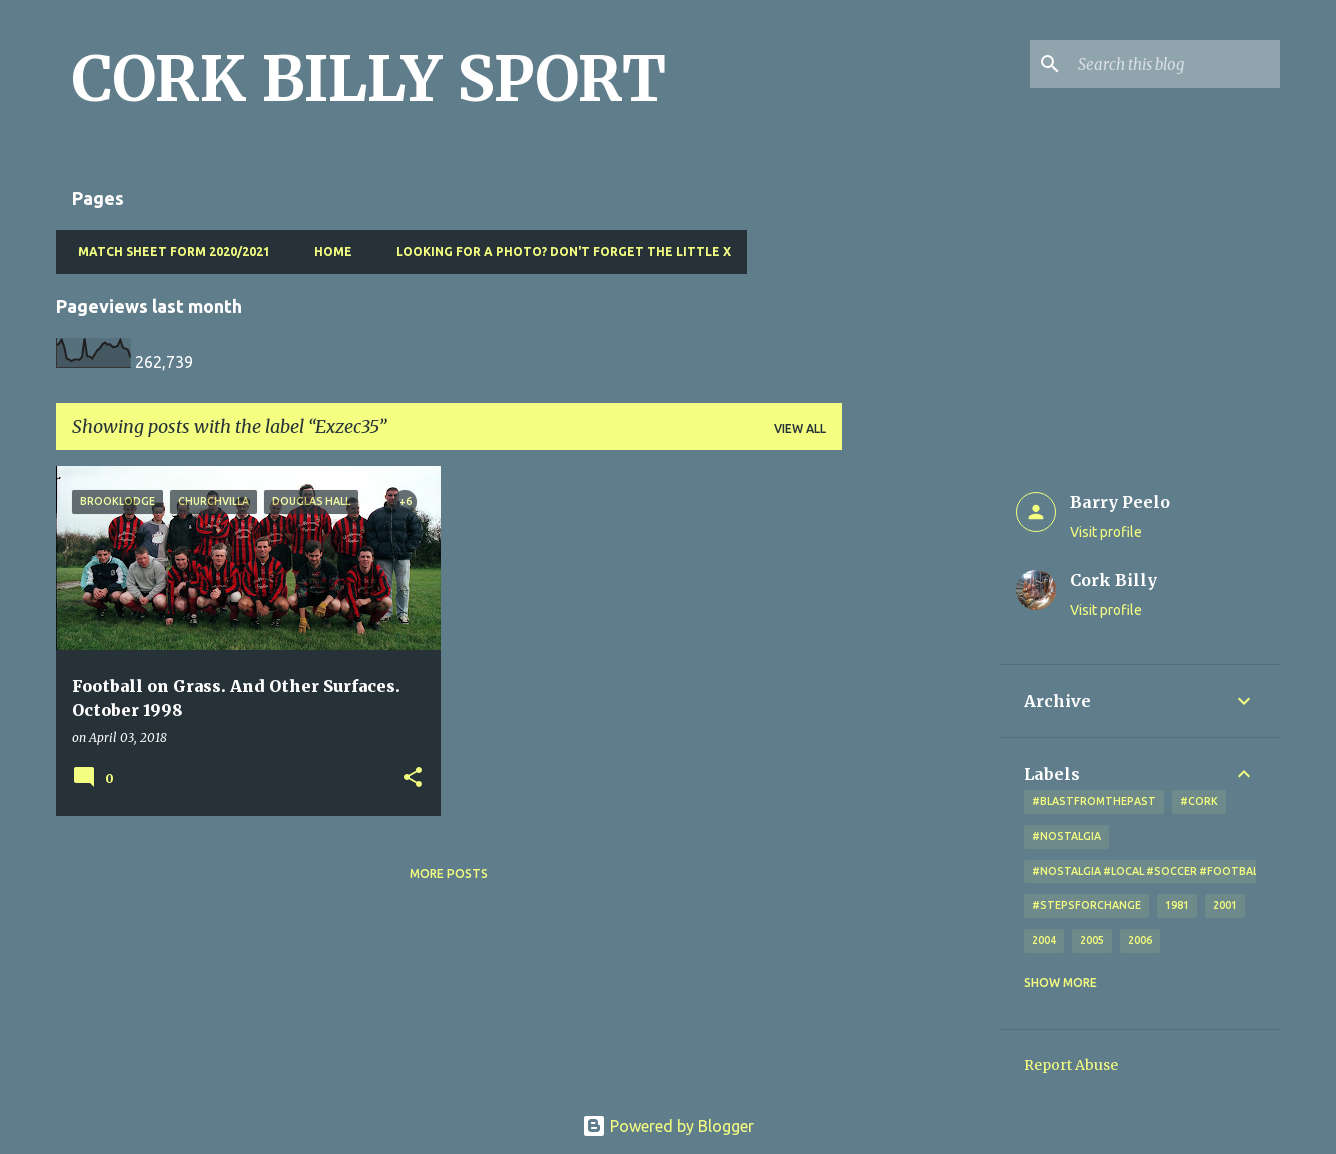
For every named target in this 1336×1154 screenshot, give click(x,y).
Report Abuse (1071, 1065)
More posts (449, 873)
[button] (413, 778)
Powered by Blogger (668, 1126)
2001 (1225, 905)
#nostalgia (1066, 836)
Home (327, 251)
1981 (1177, 905)
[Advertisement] (921, 766)
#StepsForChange (1086, 905)
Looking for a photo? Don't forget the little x (557, 251)
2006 (1140, 940)
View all (800, 428)
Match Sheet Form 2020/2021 (168, 251)
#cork (1199, 801)
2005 (1092, 940)
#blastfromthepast (1094, 801)
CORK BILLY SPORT (369, 79)
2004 (1044, 940)
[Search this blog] (1175, 64)
